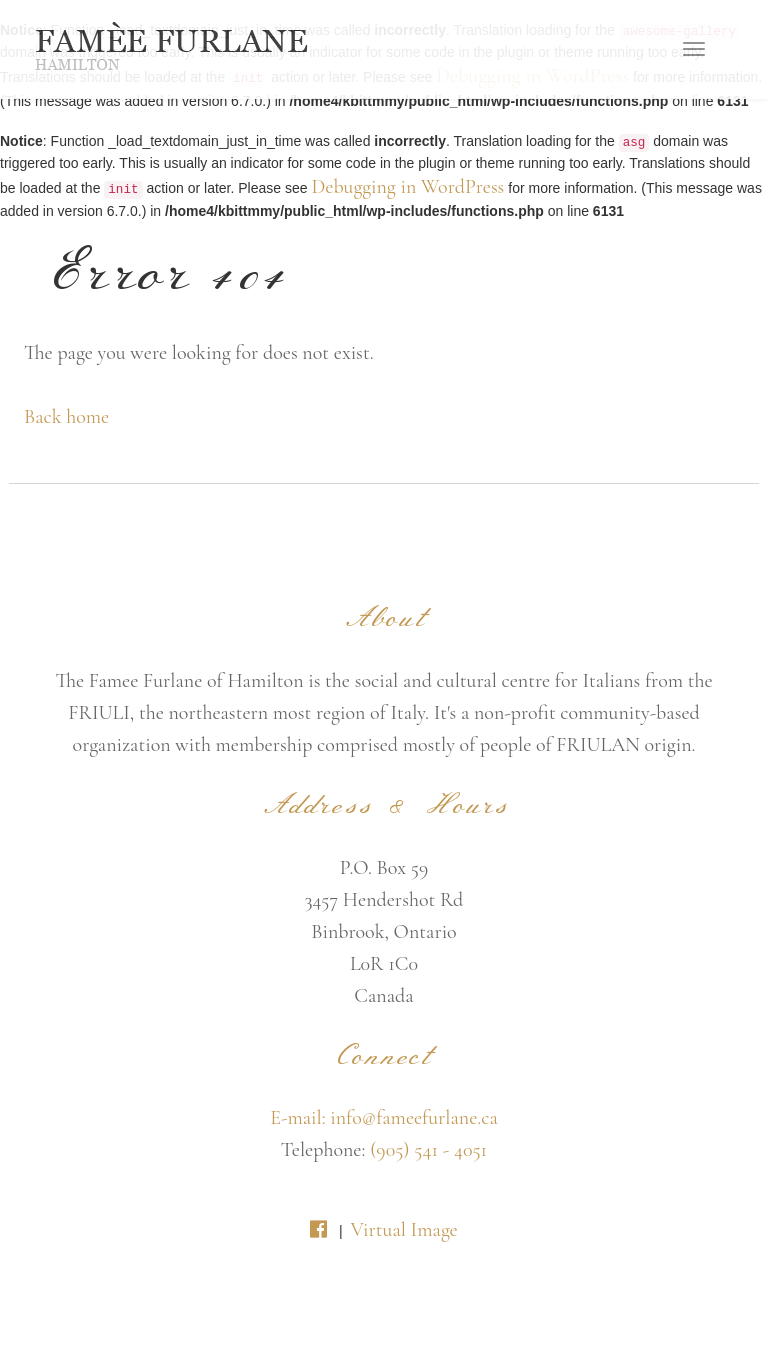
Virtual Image (403, 1230)
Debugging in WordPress (407, 187)
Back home (66, 417)
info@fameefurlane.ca (414, 1118)
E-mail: (300, 1118)
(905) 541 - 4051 (428, 1150)
